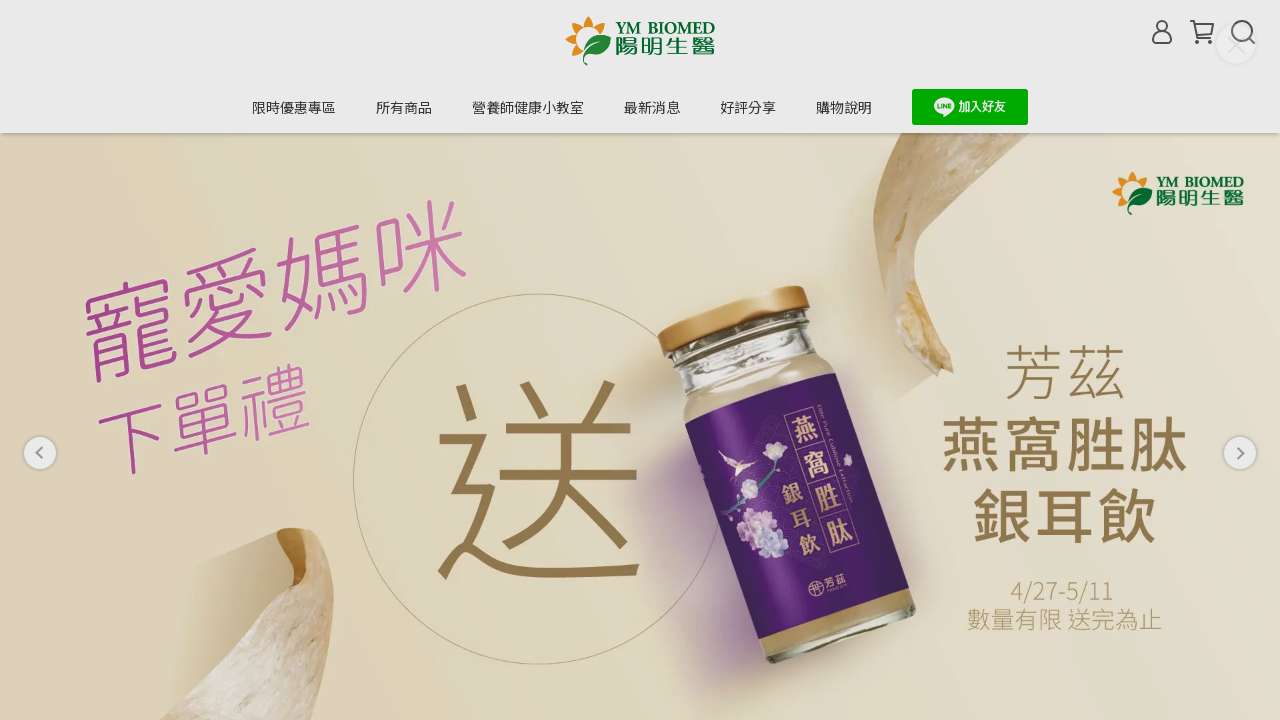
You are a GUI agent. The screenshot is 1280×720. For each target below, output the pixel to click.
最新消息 (652, 107)
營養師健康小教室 (528, 107)
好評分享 (748, 107)
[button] (40, 401)
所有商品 (404, 107)
